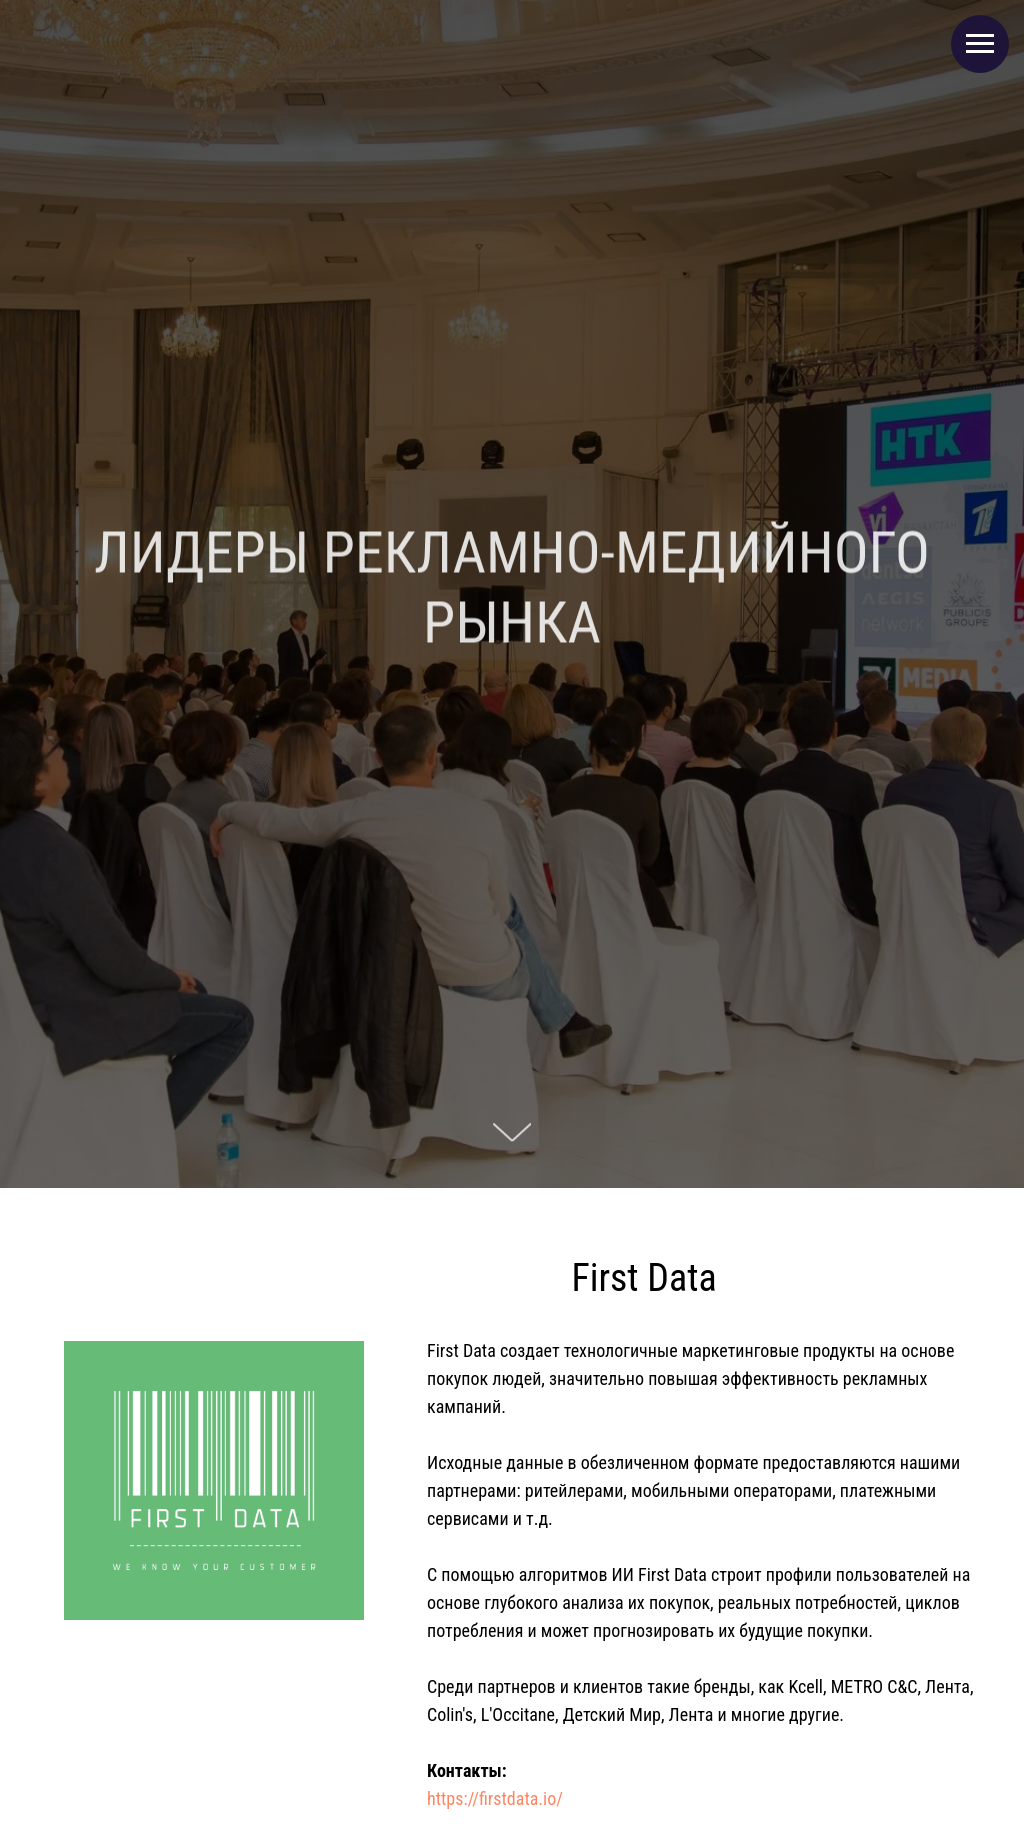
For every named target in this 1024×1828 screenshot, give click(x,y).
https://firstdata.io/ (495, 1798)
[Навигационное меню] (980, 44)
